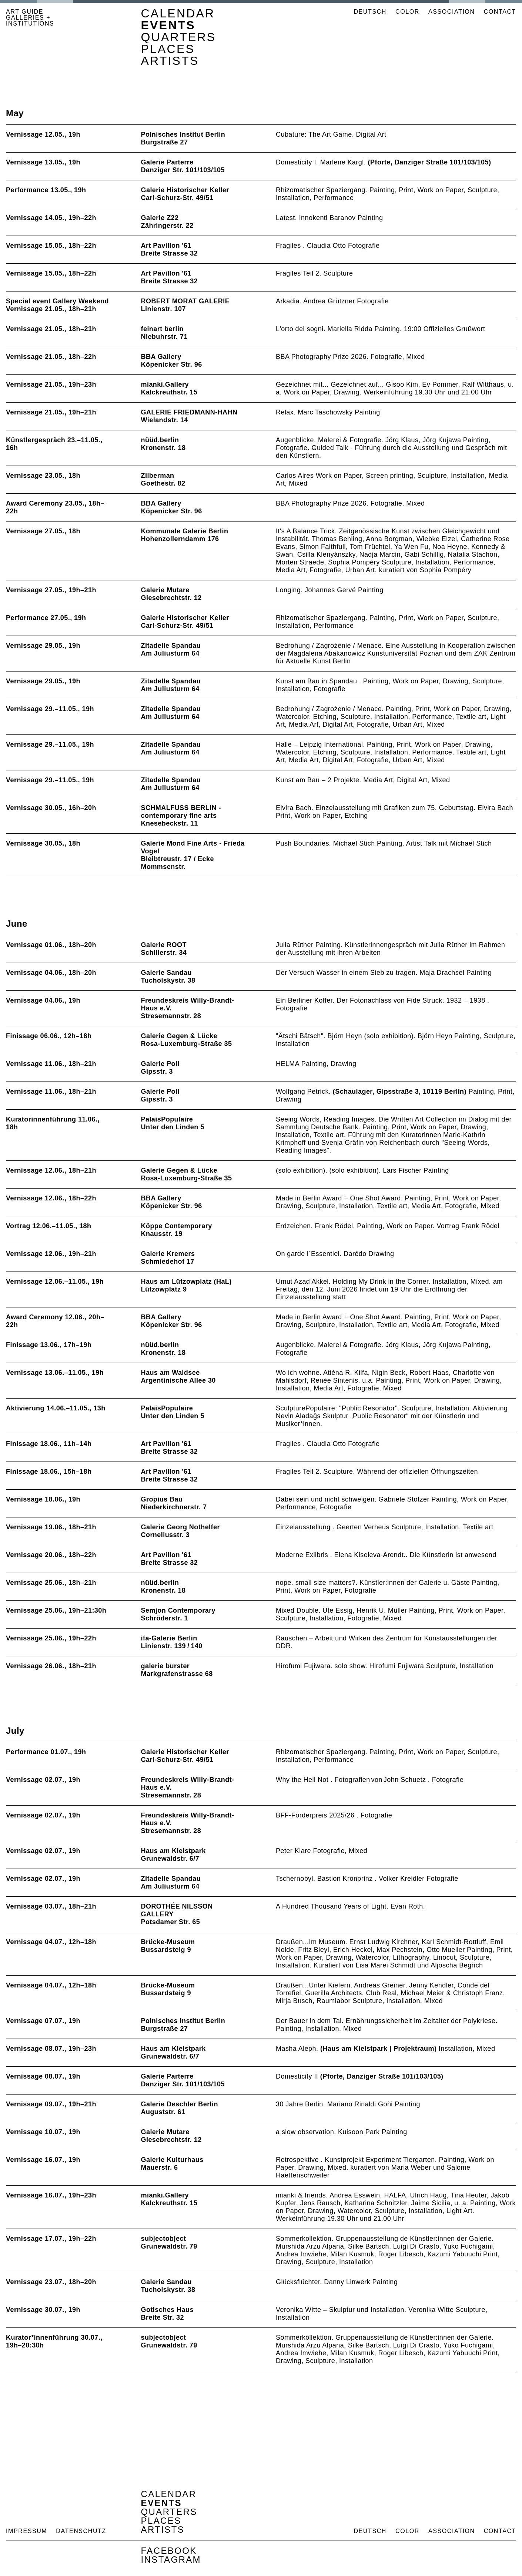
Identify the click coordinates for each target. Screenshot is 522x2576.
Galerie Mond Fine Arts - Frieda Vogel (193, 847)
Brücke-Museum (168, 1942)
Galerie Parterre (167, 162)
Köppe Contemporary (176, 1226)
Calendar (178, 13)
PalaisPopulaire (167, 1119)
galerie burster (165, 1666)
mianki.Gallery (165, 384)
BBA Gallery (161, 356)
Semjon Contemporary (178, 1610)
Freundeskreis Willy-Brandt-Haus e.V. (187, 1004)
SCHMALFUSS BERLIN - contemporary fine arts (181, 811)
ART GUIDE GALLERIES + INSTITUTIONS (30, 18)
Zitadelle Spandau (171, 645)
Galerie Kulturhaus (172, 2159)
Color (407, 12)
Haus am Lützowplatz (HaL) (186, 1281)
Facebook (169, 2551)
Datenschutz (81, 2531)
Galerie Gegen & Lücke (179, 1036)
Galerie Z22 (160, 217)
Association (451, 12)
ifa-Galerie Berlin (169, 1638)
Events (168, 25)
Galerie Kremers (168, 1253)
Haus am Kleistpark (173, 1850)
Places (168, 49)
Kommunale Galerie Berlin (184, 531)
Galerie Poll (160, 1063)
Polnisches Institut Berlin (183, 134)
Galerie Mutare (165, 590)
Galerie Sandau (166, 972)
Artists (170, 60)
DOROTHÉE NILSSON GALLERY (177, 1910)
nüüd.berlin (160, 440)
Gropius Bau (162, 1499)
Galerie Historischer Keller (185, 190)
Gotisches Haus (167, 2309)
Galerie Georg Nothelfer (180, 1527)
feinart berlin (162, 329)
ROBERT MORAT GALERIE (185, 301)
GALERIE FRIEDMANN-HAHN (189, 412)
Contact (500, 12)
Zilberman (157, 475)
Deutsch (370, 12)
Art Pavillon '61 (166, 245)
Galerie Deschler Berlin (179, 2104)
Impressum (26, 2531)
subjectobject (163, 2238)
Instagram (171, 2560)
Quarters (178, 37)
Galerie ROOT (164, 945)
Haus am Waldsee (170, 1372)
